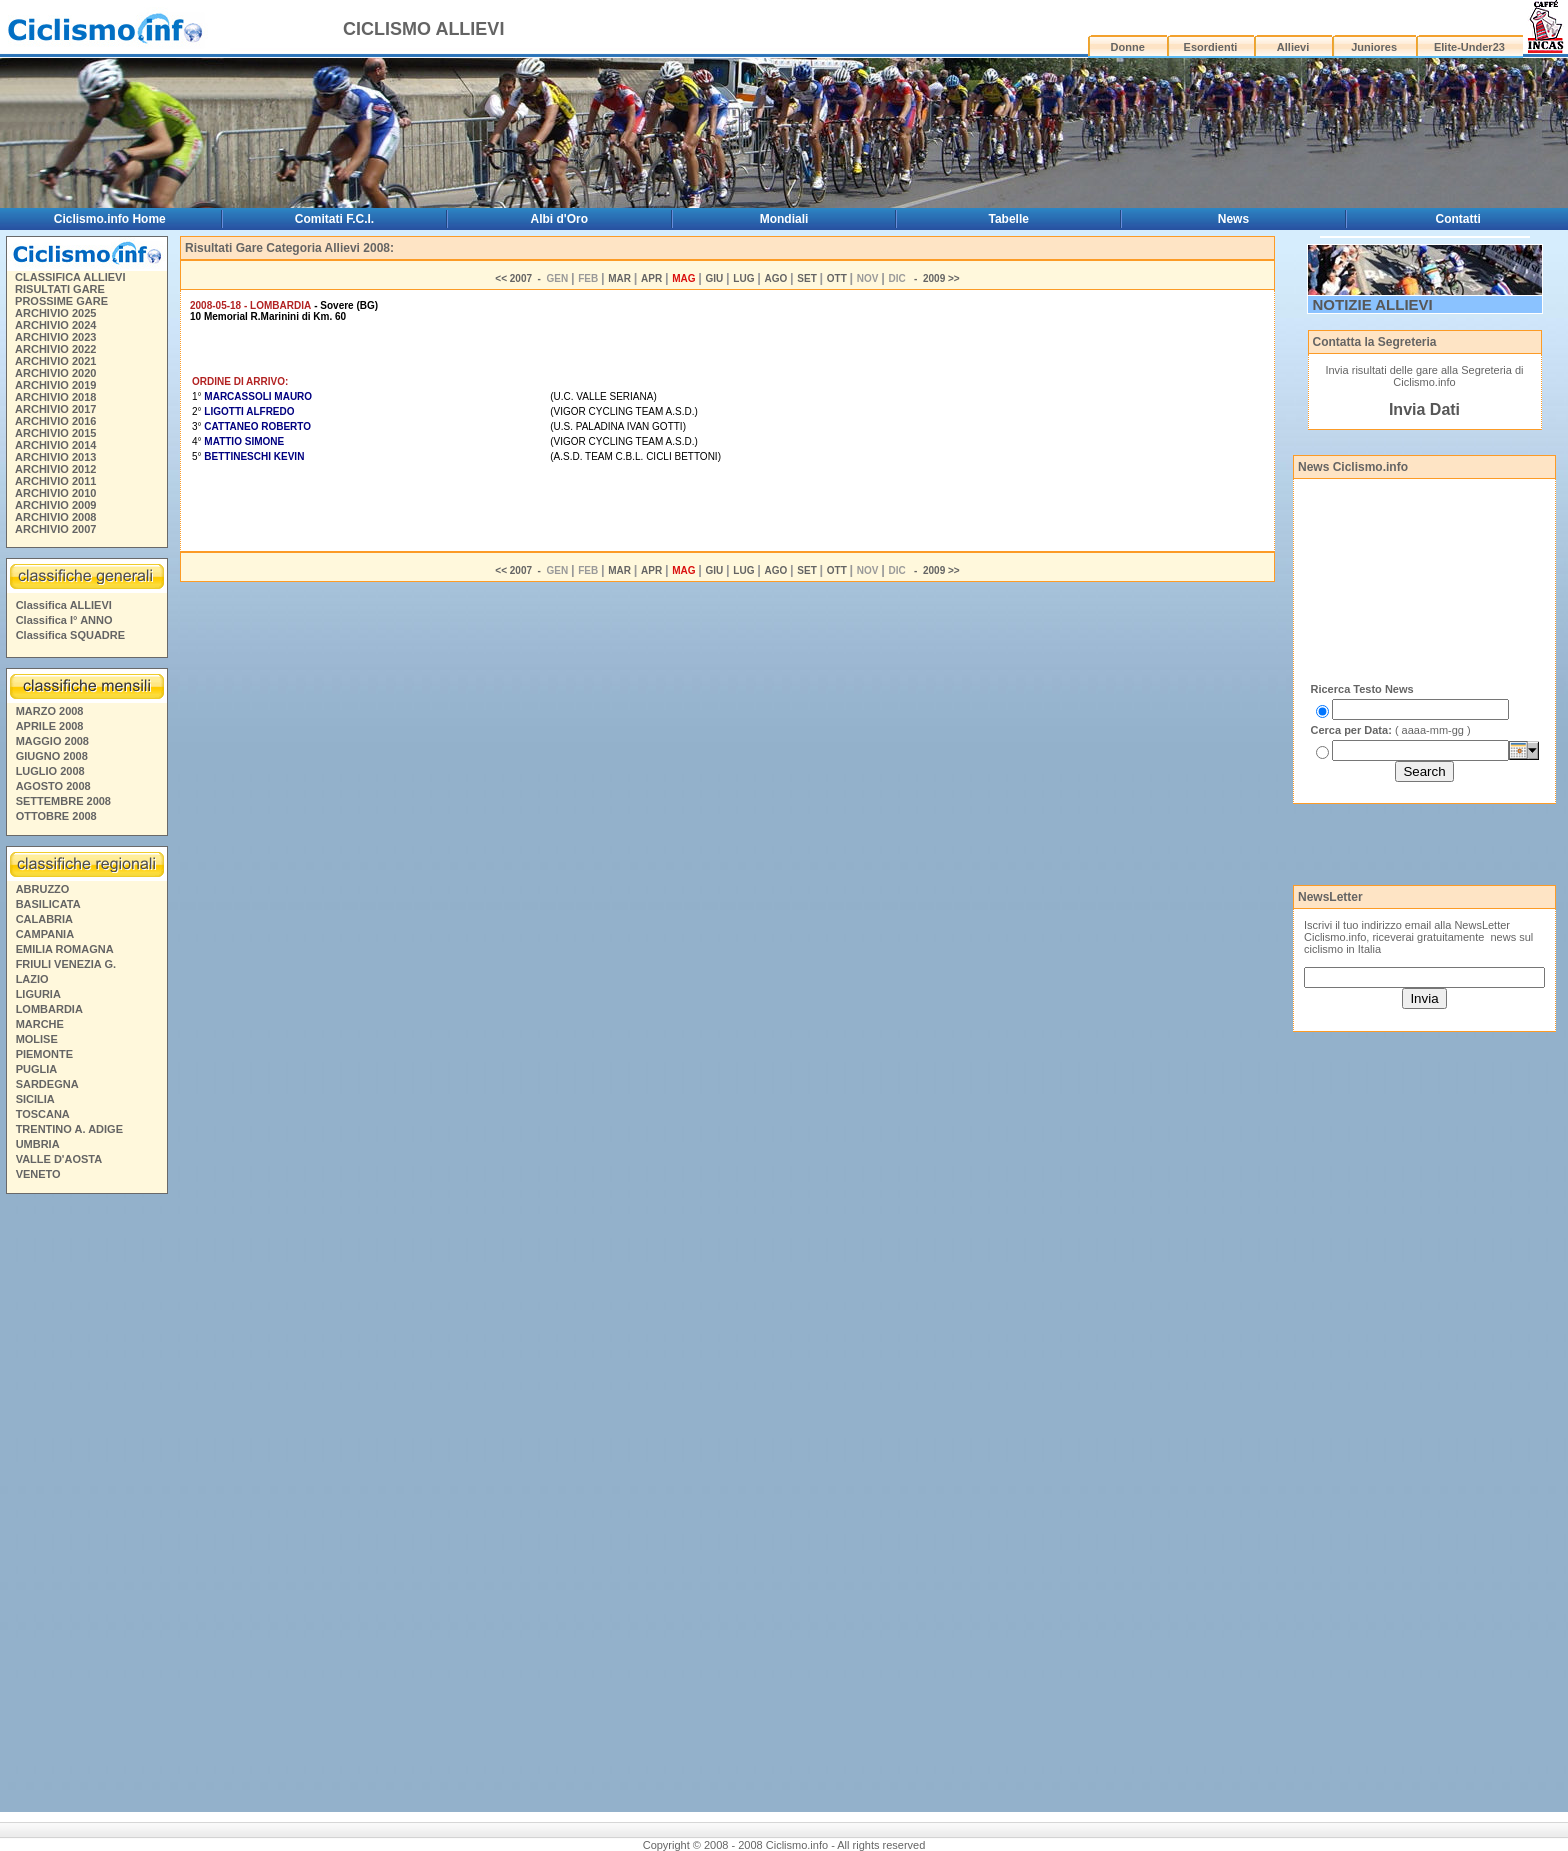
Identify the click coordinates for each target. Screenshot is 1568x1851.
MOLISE (37, 1039)
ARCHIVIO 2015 (55, 433)
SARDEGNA (47, 1084)
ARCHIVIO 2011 (55, 481)
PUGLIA (37, 1069)
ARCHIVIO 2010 (55, 493)
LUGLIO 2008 (50, 771)
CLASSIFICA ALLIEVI (70, 277)
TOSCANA (43, 1114)
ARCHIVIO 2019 (55, 385)
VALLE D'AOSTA (59, 1159)
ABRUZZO (43, 889)
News (1233, 219)
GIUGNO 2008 (52, 756)
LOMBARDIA (49, 1009)
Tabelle (1009, 219)
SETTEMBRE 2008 (63, 801)
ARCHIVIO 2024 (55, 325)
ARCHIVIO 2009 (55, 505)
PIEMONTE (44, 1054)
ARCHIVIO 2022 (55, 349)
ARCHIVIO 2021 (55, 361)
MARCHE (40, 1024)
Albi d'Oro (560, 219)
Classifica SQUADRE (70, 635)
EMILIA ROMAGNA (65, 949)
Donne (1128, 47)
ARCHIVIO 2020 (55, 373)
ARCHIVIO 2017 (55, 409)
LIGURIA (38, 994)
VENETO (38, 1174)
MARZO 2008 (50, 711)
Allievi (1293, 47)
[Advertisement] (86, 1506)
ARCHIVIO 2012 (55, 469)
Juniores (1374, 47)
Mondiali (784, 219)
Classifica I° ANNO (64, 620)
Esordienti (1211, 47)
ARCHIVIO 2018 (55, 397)
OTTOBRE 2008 (56, 816)
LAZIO (32, 979)
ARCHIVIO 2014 (55, 445)
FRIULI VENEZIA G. (66, 964)
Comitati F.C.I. (334, 219)
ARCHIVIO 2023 (55, 337)
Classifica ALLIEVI (64, 605)
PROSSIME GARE (61, 301)
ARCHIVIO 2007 (55, 529)
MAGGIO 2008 (52, 741)
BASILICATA (48, 904)
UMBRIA (38, 1144)
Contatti (1458, 219)
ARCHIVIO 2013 (55, 457)
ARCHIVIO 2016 (55, 421)
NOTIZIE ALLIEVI (1373, 304)
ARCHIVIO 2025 (55, 313)
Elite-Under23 (1469, 47)
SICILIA (35, 1099)
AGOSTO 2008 (53, 786)
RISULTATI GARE (60, 289)
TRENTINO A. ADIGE (69, 1129)
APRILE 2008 (50, 726)
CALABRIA (44, 919)
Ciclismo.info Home (110, 219)
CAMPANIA (45, 934)
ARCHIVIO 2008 (55, 517)
